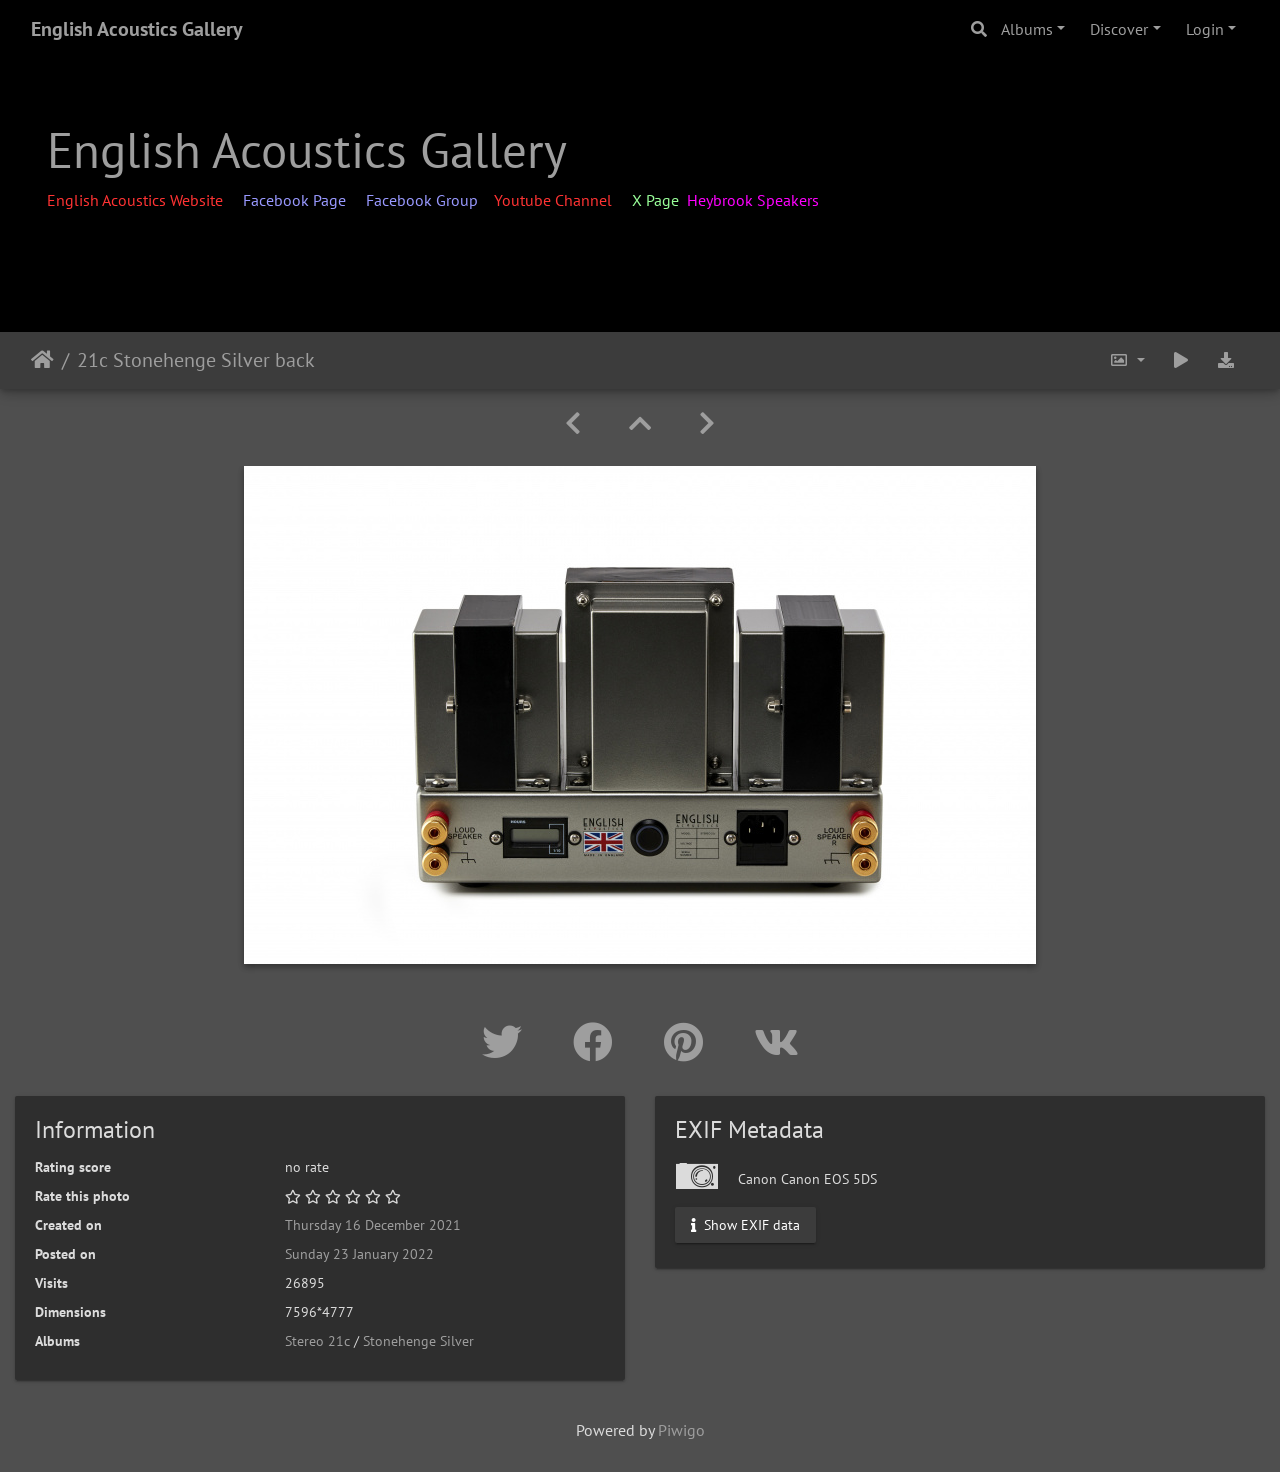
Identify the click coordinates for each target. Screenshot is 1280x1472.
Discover (1119, 29)
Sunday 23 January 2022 (359, 1254)
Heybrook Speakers (753, 200)
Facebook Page (296, 200)
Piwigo (681, 1430)
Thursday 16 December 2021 (373, 1225)
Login (1205, 29)
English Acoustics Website (137, 200)
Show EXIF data (745, 1224)
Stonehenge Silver (418, 1341)
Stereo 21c (317, 1341)
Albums (1027, 29)
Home (42, 360)
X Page (655, 200)
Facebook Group (422, 200)
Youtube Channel (555, 200)
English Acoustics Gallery (137, 29)
